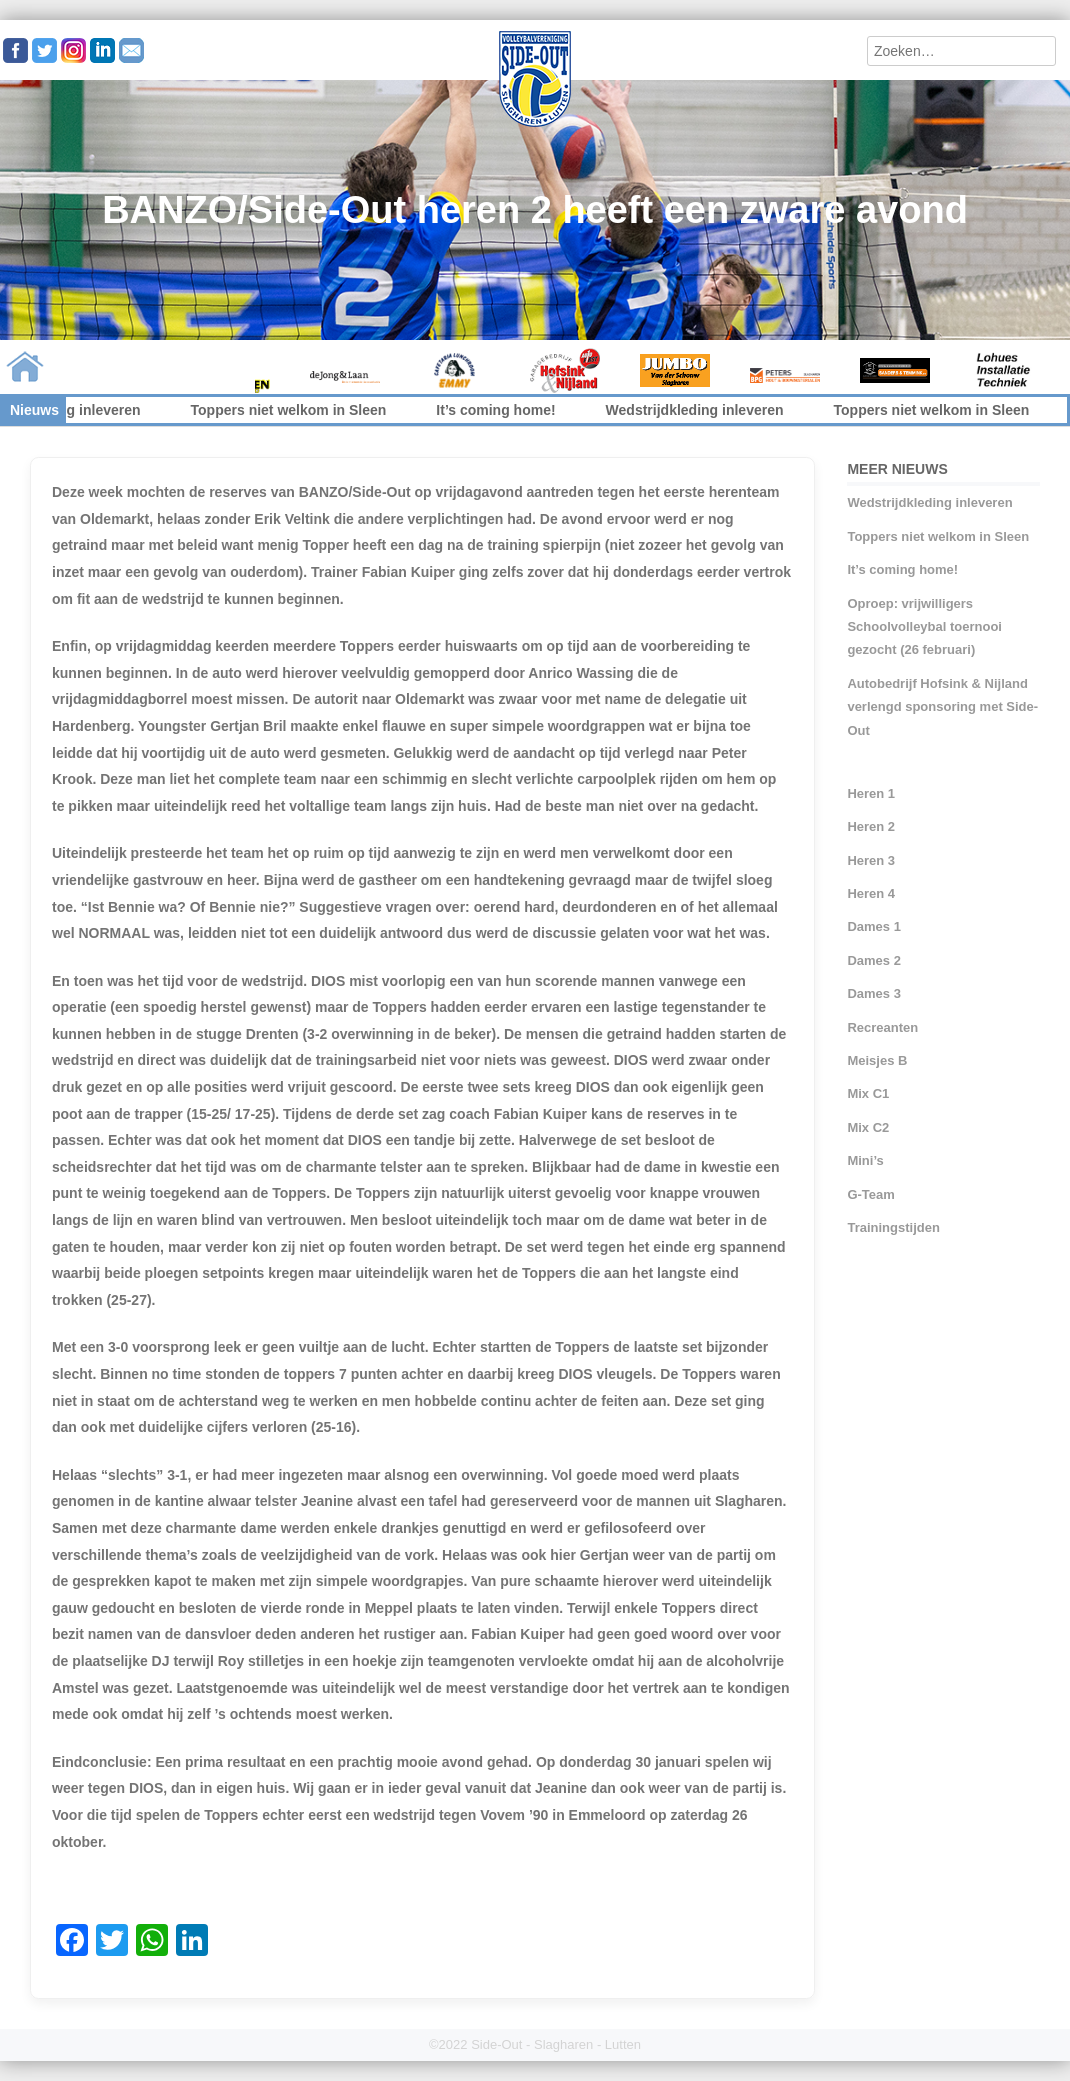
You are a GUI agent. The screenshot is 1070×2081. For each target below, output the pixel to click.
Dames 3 (873, 993)
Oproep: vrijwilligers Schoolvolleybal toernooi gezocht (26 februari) (924, 627)
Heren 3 (871, 860)
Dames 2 (873, 960)
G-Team (870, 1194)
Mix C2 (868, 1127)
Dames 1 (873, 926)
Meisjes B (877, 1060)
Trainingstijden (893, 1227)
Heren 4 (871, 893)
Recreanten (882, 1027)
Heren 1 (871, 793)
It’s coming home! (509, 410)
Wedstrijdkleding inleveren (708, 410)
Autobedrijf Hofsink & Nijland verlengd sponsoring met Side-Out (942, 707)
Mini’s (865, 1160)
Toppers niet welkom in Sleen (302, 410)
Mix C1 (868, 1093)
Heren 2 (871, 826)
